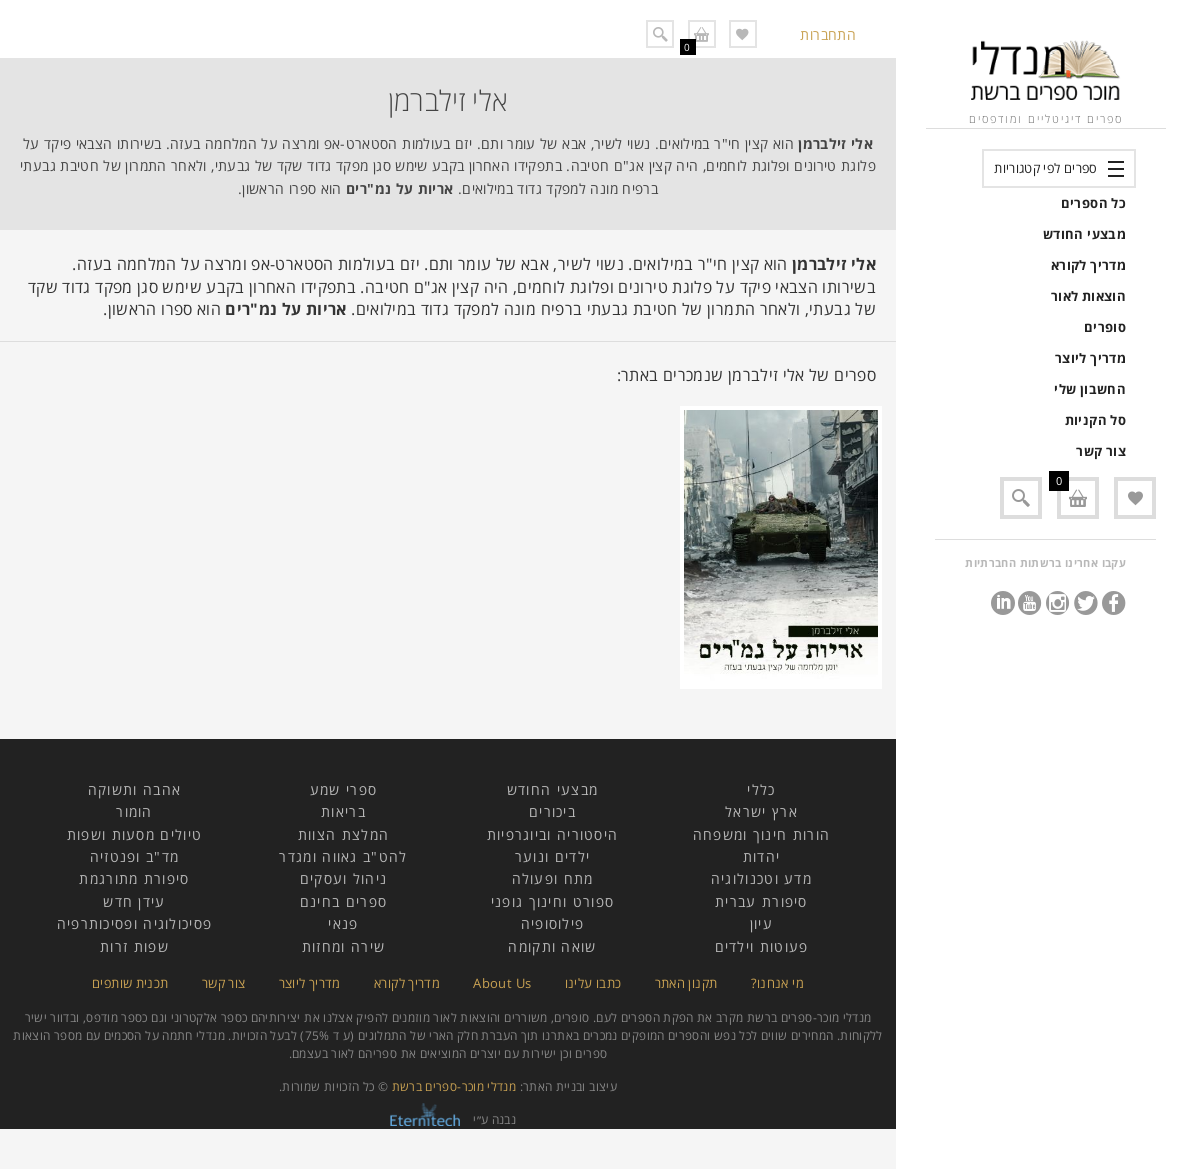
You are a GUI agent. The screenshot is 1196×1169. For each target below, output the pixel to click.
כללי (761, 789)
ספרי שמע (343, 789)
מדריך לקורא (1088, 265)
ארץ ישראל (761, 811)
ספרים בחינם (343, 901)
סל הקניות (1095, 420)
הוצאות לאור (1088, 296)
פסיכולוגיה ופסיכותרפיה (135, 923)
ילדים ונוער (552, 856)
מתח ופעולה (553, 878)
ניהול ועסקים (344, 878)
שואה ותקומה (552, 946)
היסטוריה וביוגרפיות (553, 834)
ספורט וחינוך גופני (552, 901)
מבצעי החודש (1084, 234)
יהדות (762, 856)
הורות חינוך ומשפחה (761, 834)
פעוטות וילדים (762, 946)
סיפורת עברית (761, 901)
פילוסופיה (553, 923)
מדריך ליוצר (1090, 358)
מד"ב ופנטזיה (135, 856)
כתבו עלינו (593, 983)
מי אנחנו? (777, 983)
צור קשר (1101, 451)
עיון (761, 923)
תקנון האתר (686, 983)
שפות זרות (134, 946)
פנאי (343, 923)
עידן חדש (134, 901)
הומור (134, 811)
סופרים (1105, 327)
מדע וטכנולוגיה (761, 878)
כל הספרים (1093, 203)
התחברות (828, 34)
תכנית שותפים (130, 983)
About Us (502, 983)
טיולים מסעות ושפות (134, 834)
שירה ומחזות (343, 946)
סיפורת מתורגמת (134, 878)
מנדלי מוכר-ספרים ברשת (454, 1086)
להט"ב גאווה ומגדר (343, 856)
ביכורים (552, 811)
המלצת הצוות (343, 834)
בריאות (343, 811)
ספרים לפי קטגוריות (1045, 168)
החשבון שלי (1090, 389)
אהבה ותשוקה (134, 789)
